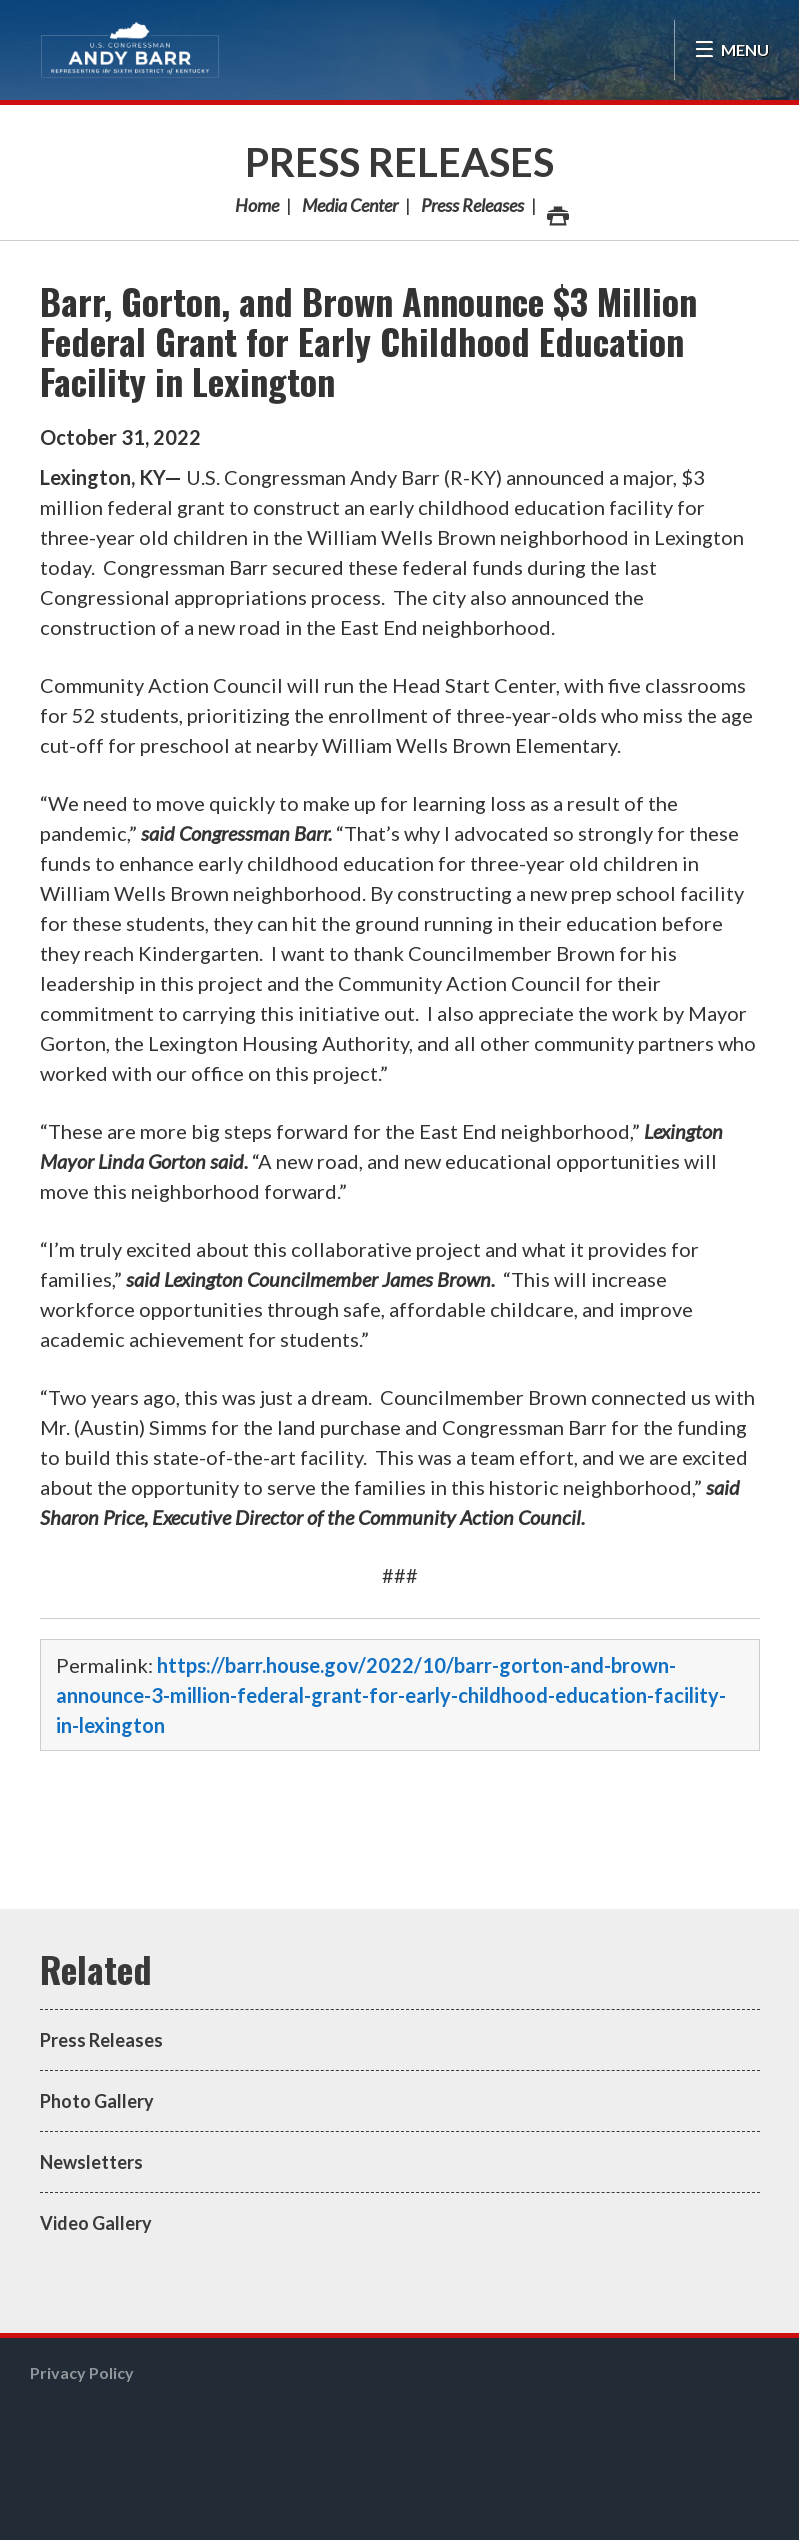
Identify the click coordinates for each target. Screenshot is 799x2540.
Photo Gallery (97, 2101)
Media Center (350, 205)
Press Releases (399, 162)
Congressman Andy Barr (130, 50)
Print (557, 210)
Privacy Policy (82, 2372)
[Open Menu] (731, 50)
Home (257, 205)
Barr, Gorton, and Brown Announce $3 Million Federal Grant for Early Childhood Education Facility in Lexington (368, 340)
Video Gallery (96, 2223)
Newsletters (91, 2162)
